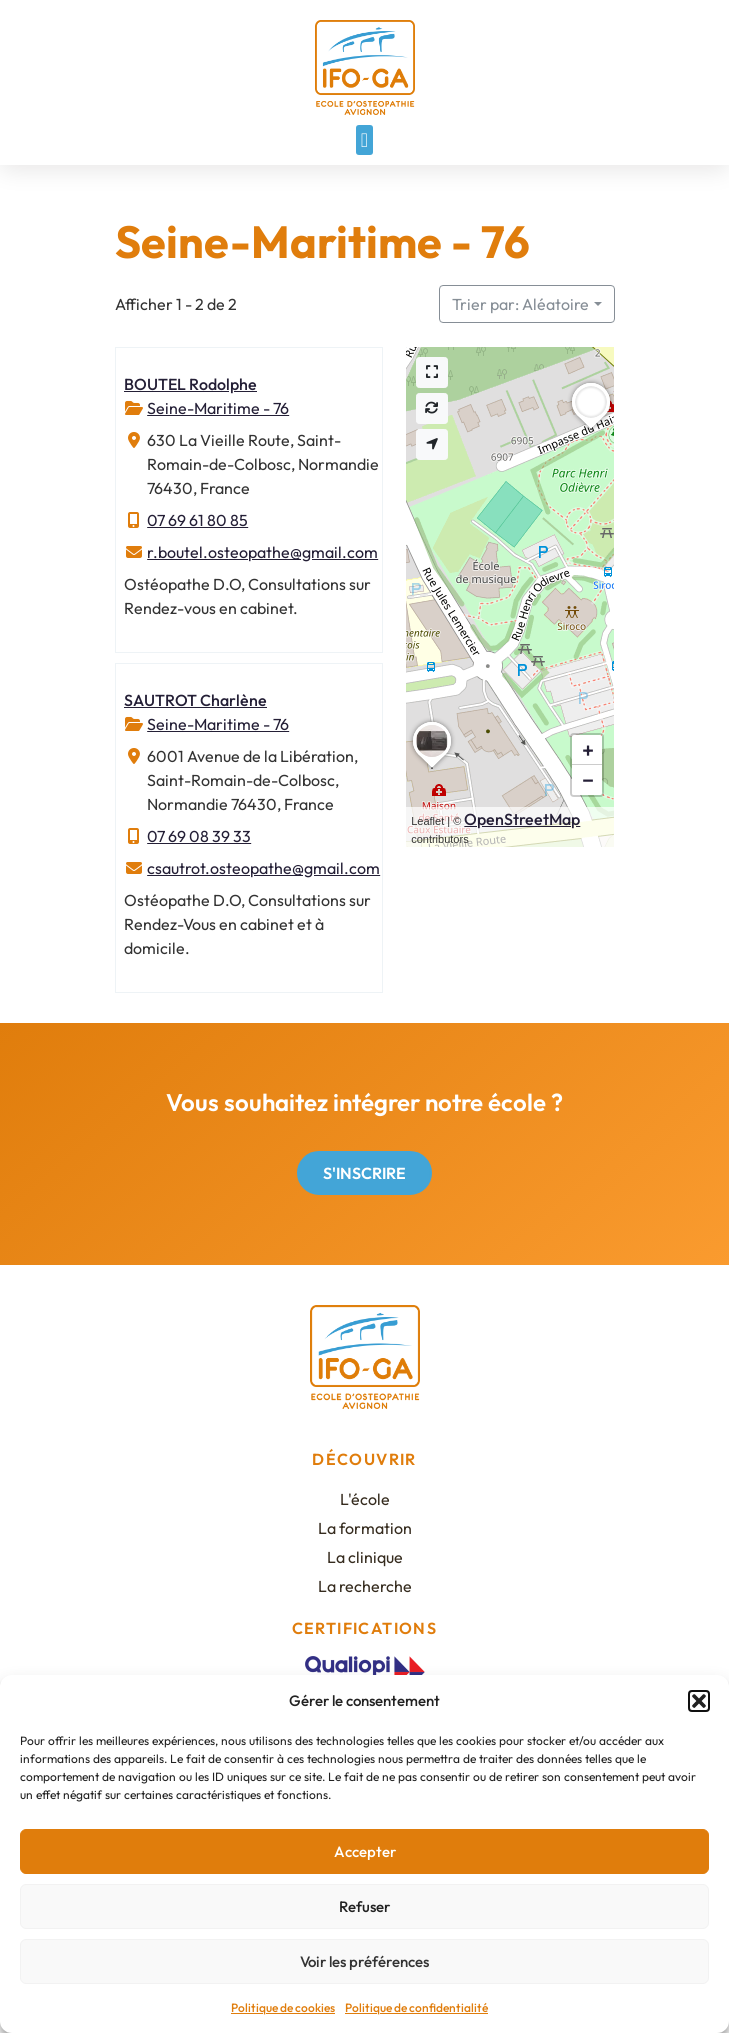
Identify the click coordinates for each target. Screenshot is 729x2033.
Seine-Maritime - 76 (218, 408)
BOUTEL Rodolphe (190, 384)
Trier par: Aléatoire (520, 304)
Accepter (365, 1851)
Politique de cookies (283, 2007)
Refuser (364, 1906)
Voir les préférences (364, 1961)
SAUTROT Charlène (195, 700)
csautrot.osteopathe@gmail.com (263, 868)
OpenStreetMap (522, 819)
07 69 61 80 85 (197, 520)
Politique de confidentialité (416, 2007)
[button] (699, 1701)
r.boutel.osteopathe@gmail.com (262, 552)
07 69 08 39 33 (199, 836)
